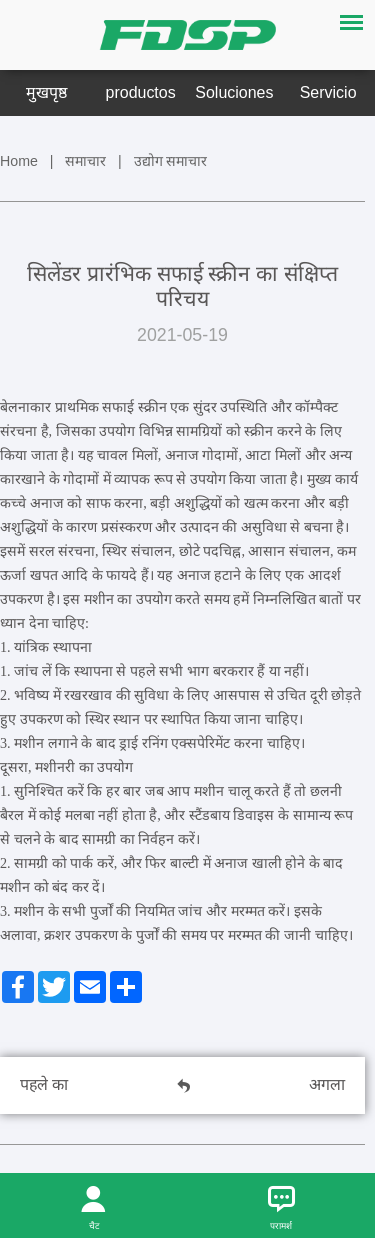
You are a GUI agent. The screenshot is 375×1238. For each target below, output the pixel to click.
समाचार (85, 161)
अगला (327, 1084)
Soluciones (234, 92)
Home (19, 161)
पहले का (44, 1084)
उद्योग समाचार (171, 161)
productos (141, 92)
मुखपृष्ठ (46, 92)
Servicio (328, 92)
